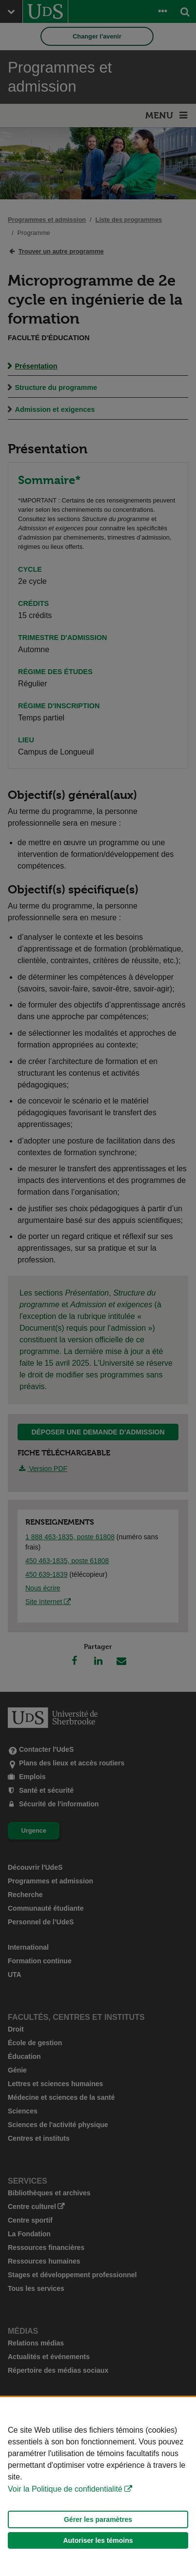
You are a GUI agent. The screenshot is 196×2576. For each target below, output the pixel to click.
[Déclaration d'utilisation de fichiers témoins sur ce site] (98, 2486)
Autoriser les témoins (98, 2540)
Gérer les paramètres (98, 2519)
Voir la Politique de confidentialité (65, 2489)
